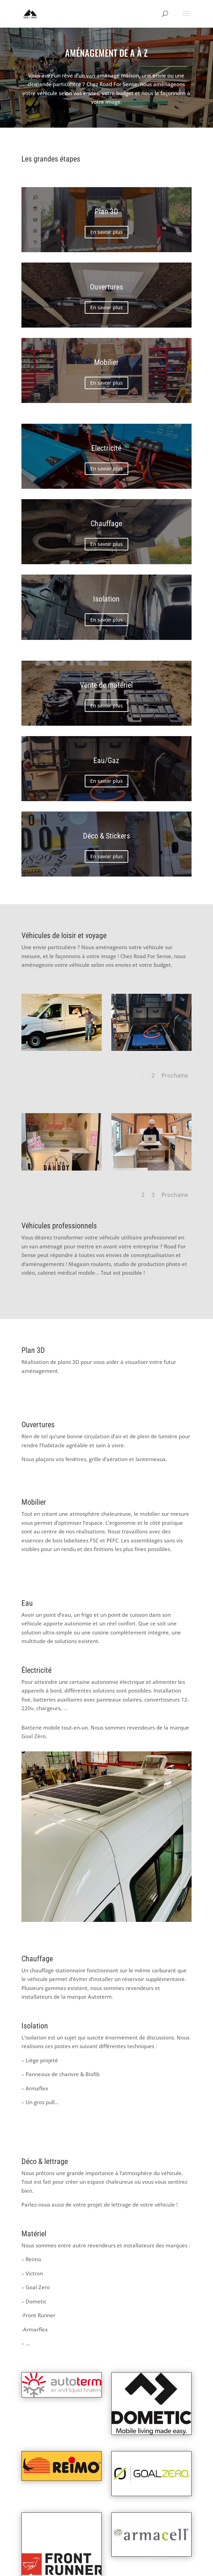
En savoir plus (106, 232)
